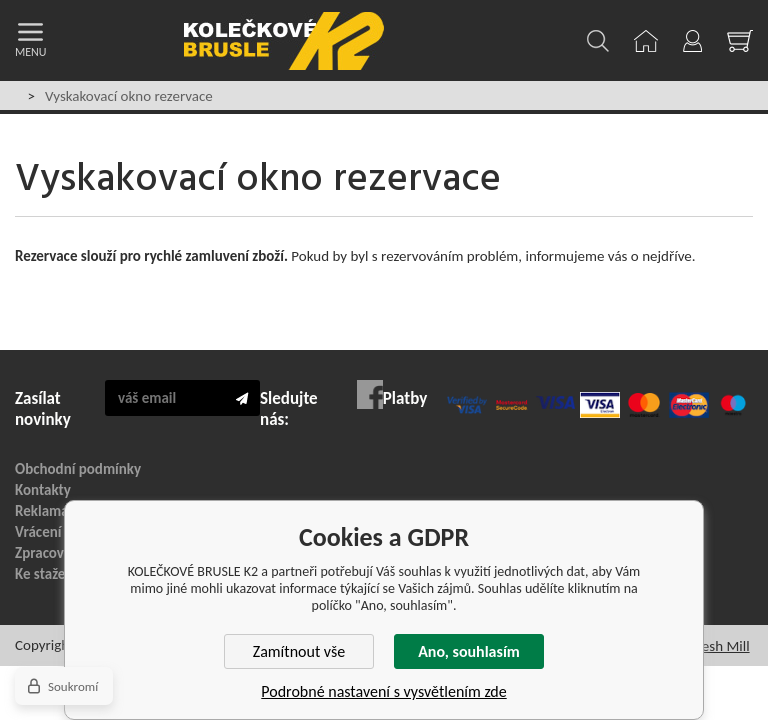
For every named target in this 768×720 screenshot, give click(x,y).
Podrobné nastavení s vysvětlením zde (383, 691)
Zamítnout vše (299, 651)
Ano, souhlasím (469, 651)
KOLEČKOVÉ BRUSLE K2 (284, 41)
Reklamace (49, 511)
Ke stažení (46, 574)
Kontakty (43, 490)
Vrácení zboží (55, 532)
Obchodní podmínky (78, 469)
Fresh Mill (720, 646)
